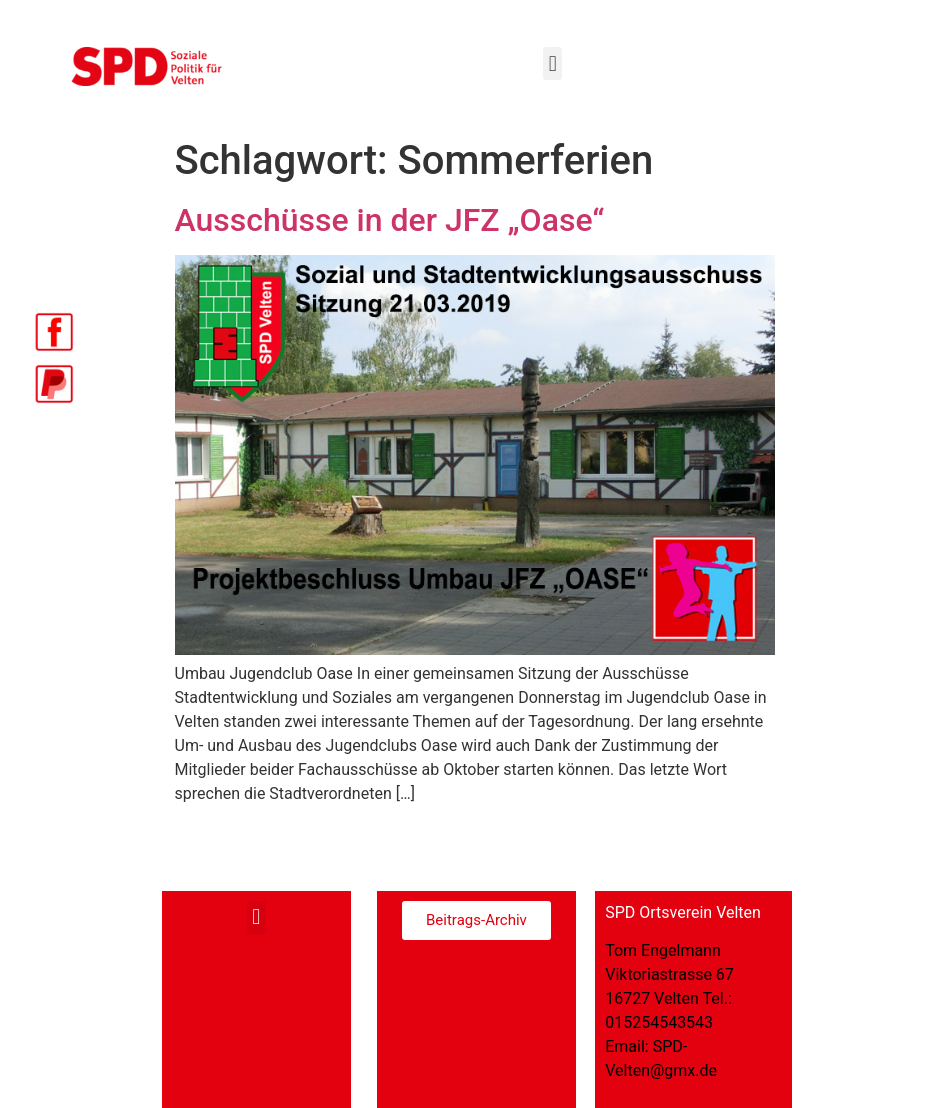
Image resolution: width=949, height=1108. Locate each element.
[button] (552, 63)
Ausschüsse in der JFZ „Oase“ (390, 220)
